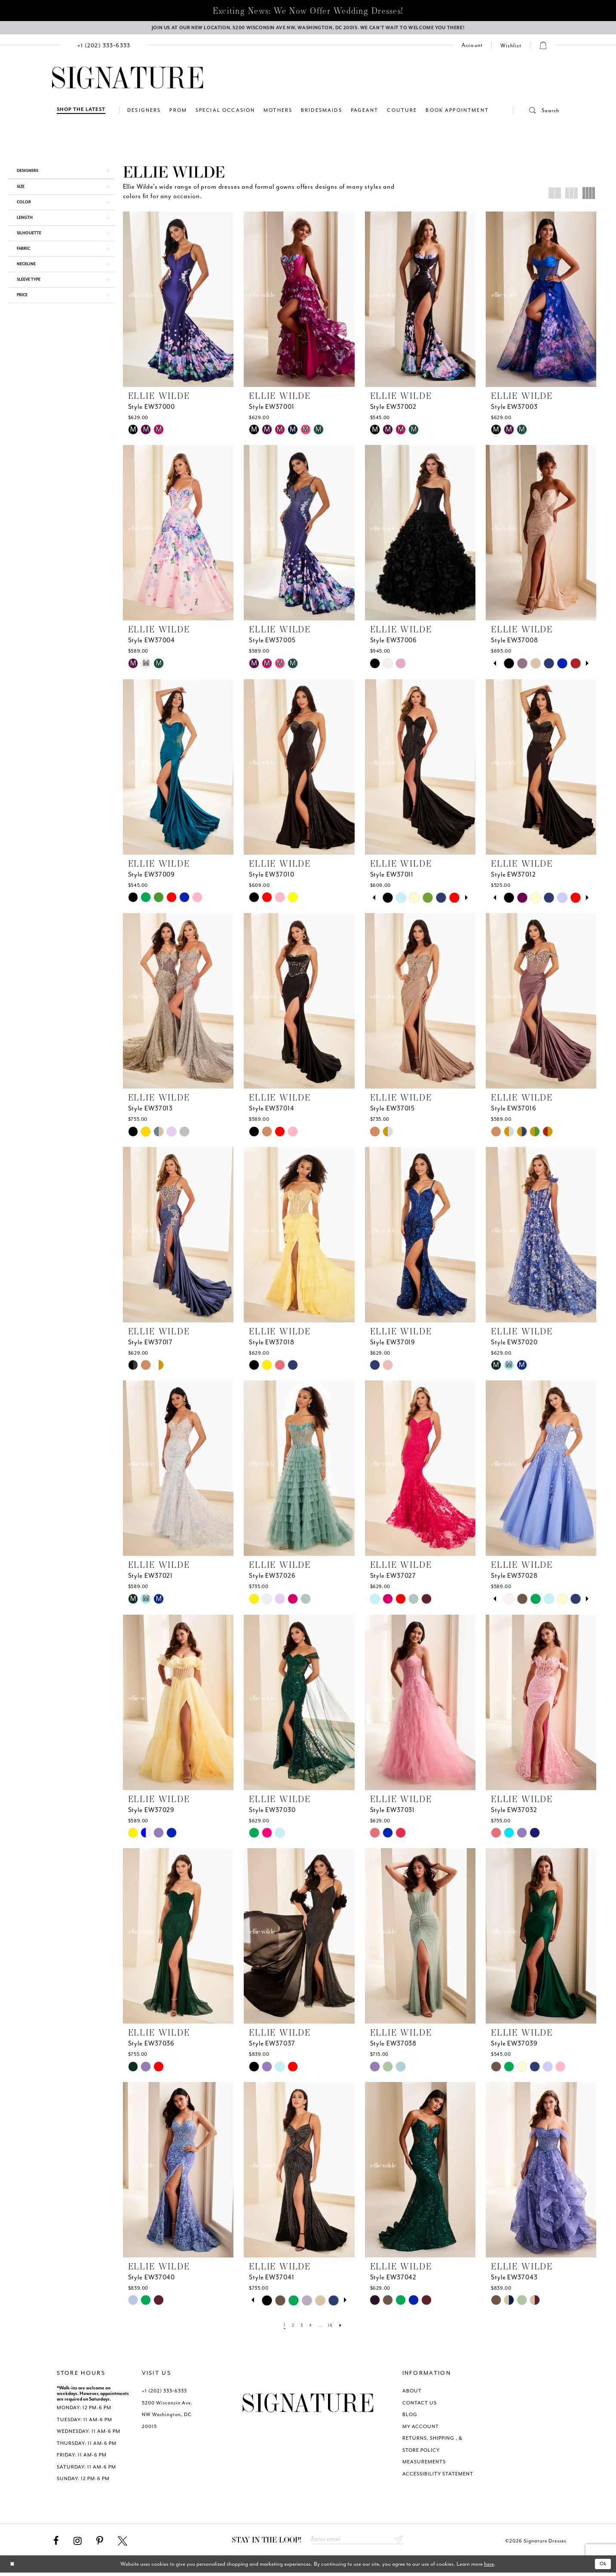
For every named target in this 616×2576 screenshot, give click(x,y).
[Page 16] (333, 2327)
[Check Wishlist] (511, 47)
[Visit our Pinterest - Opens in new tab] (99, 2543)
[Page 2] (290, 2327)
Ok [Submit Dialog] (602, 2567)
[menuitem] (104, 47)
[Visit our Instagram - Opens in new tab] (78, 2543)
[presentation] (178, 301)
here (489, 2567)
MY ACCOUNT (420, 2428)
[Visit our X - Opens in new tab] (122, 2543)
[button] (536, 112)
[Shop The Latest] (81, 112)
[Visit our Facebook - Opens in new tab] (56, 2543)
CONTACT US (419, 2404)
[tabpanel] (508, 665)
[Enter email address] (357, 2542)
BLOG (409, 2416)
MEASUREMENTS (424, 2464)
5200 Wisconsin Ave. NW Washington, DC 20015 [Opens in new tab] (167, 2416)
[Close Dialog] (13, 2567)
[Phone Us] (104, 47)
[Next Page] (344, 2327)
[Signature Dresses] (127, 80)
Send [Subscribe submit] (397, 2542)
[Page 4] (310, 2327)
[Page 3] (300, 2327)
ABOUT (412, 2393)
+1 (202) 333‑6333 (164, 2393)
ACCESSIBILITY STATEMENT (437, 2475)
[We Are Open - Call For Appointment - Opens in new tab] (308, 29)
